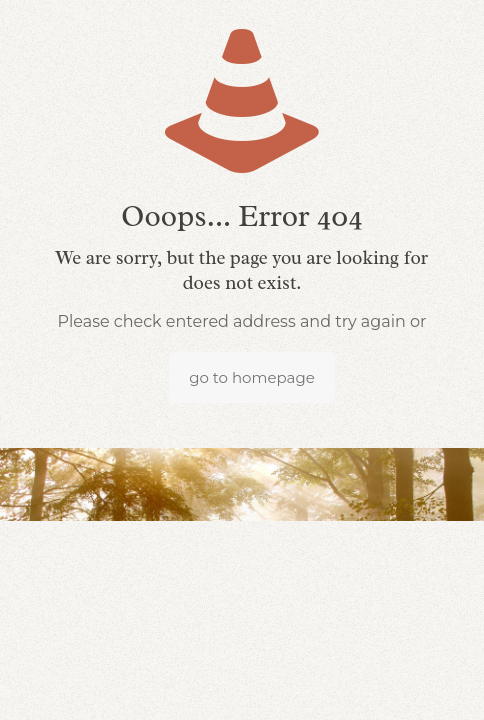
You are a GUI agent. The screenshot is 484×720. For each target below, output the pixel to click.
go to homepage (252, 377)
